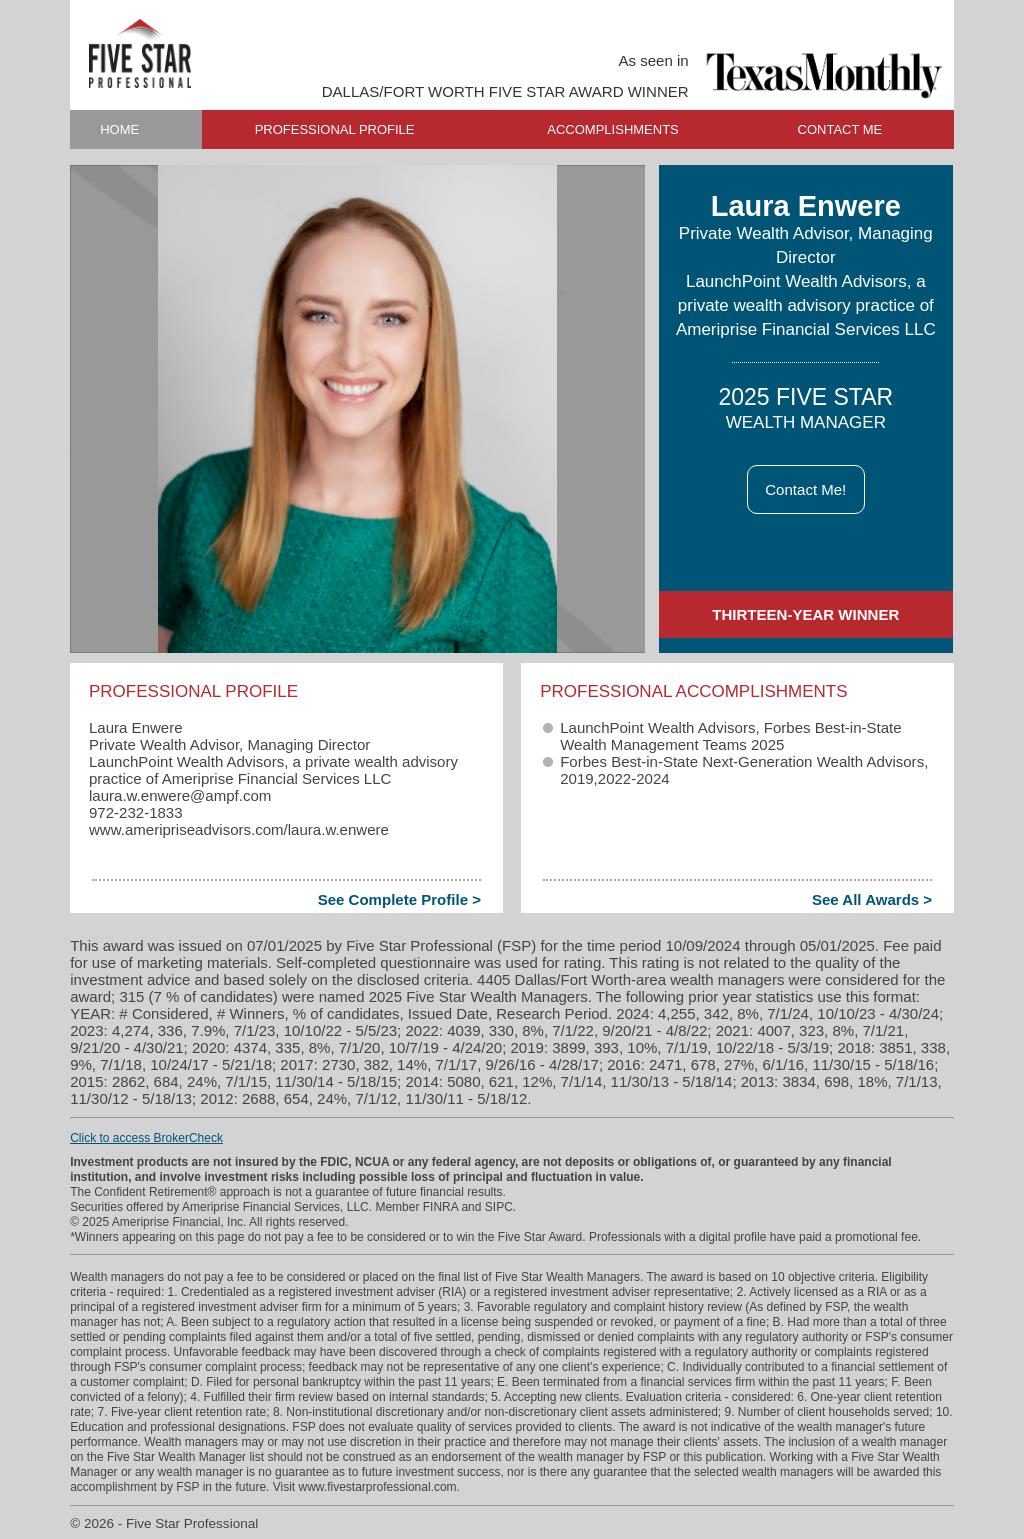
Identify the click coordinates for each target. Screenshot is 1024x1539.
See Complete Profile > (399, 899)
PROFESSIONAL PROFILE (335, 129)
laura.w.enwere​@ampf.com (180, 795)
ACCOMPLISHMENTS (612, 129)
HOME (119, 129)
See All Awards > (872, 899)
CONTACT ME (840, 129)
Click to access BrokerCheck (146, 1138)
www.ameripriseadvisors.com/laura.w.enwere (239, 829)
